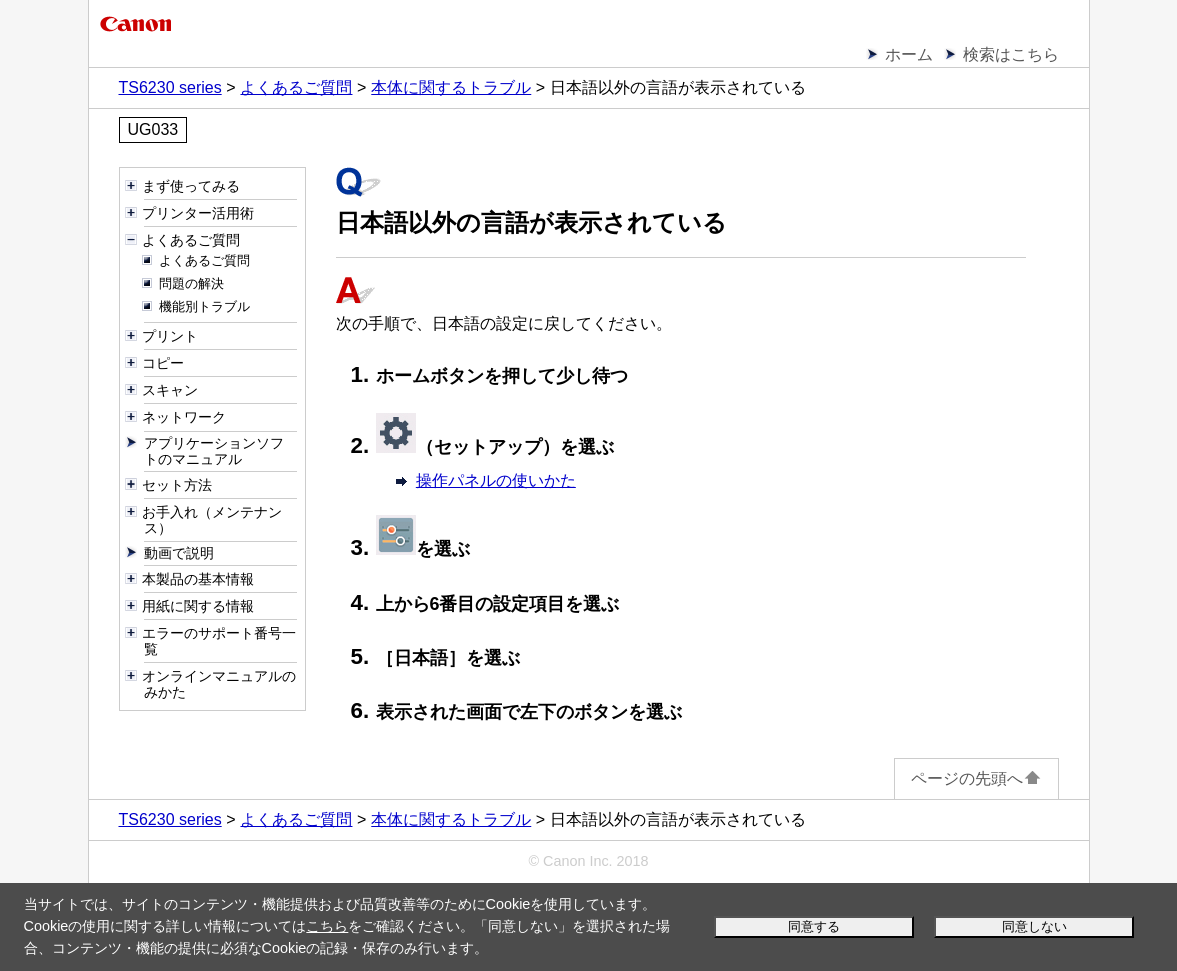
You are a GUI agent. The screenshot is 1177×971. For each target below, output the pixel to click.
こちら (327, 926)
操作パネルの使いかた (496, 480)
